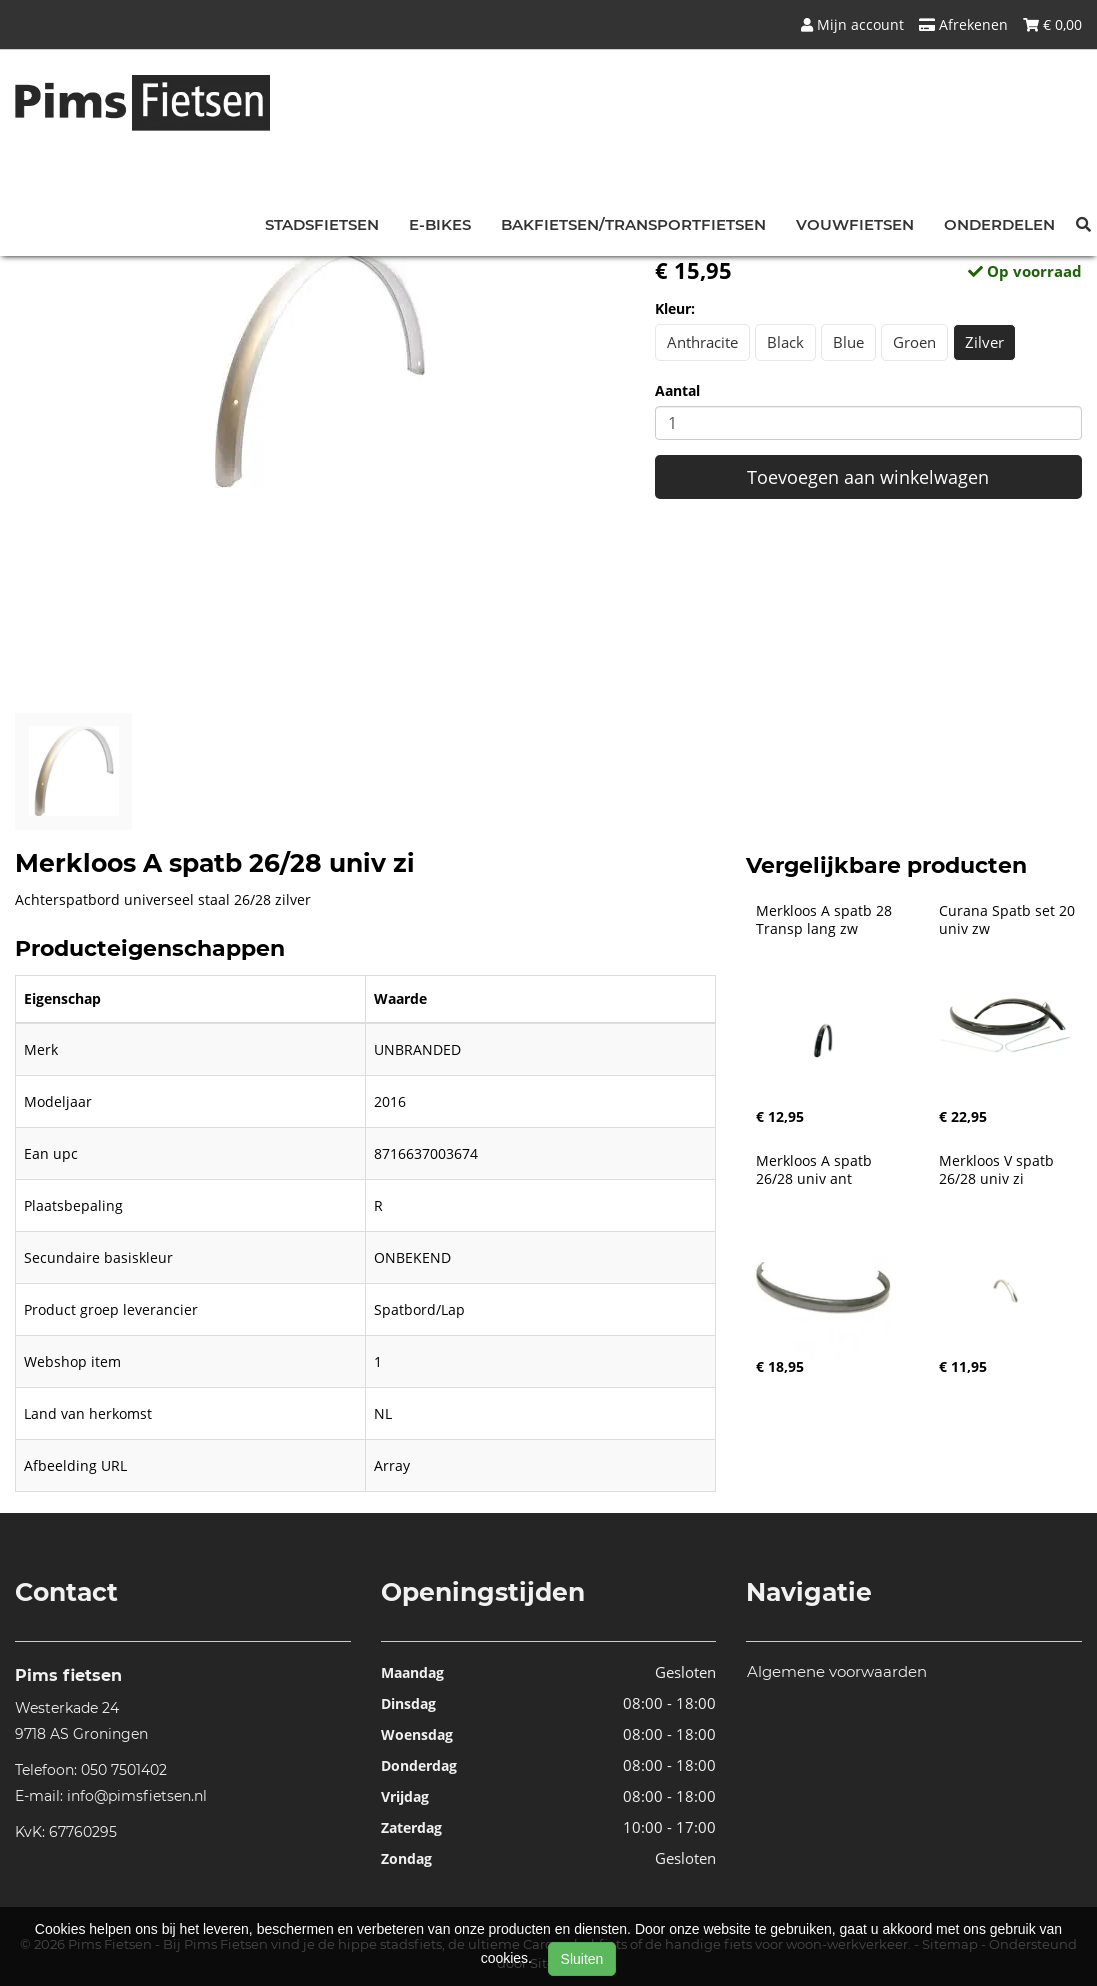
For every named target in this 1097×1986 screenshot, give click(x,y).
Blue (848, 342)
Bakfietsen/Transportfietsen (633, 224)
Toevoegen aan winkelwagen (868, 477)
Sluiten (582, 1959)
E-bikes (440, 224)
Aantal (677, 390)
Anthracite (702, 342)
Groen (914, 342)
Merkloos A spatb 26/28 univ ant (816, 1170)
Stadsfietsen (322, 224)
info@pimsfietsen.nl (137, 1796)
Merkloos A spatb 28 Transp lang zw (826, 920)
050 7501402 (124, 1770)
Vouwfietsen (855, 224)
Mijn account (852, 24)
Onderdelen (999, 224)
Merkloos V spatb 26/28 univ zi (998, 1170)
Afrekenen (963, 24)
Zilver (984, 342)
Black (785, 342)
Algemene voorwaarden (837, 1671)
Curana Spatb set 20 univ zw (1009, 920)
